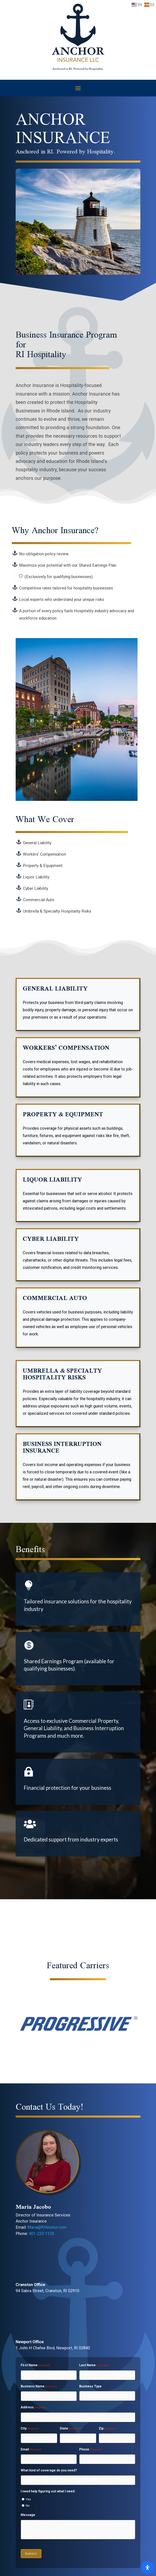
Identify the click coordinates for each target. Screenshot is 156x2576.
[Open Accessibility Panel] (147, 2567)
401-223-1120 (41, 2233)
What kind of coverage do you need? (49, 2470)
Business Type (90, 2386)
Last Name (93, 2365)
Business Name (39, 2387)
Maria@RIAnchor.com (47, 2227)
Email (31, 2450)
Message (28, 2515)
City (30, 2429)
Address (33, 2407)
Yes (28, 2499)
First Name (35, 2365)
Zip (107, 2429)
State (70, 2429)
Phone (90, 2450)
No (28, 2505)
